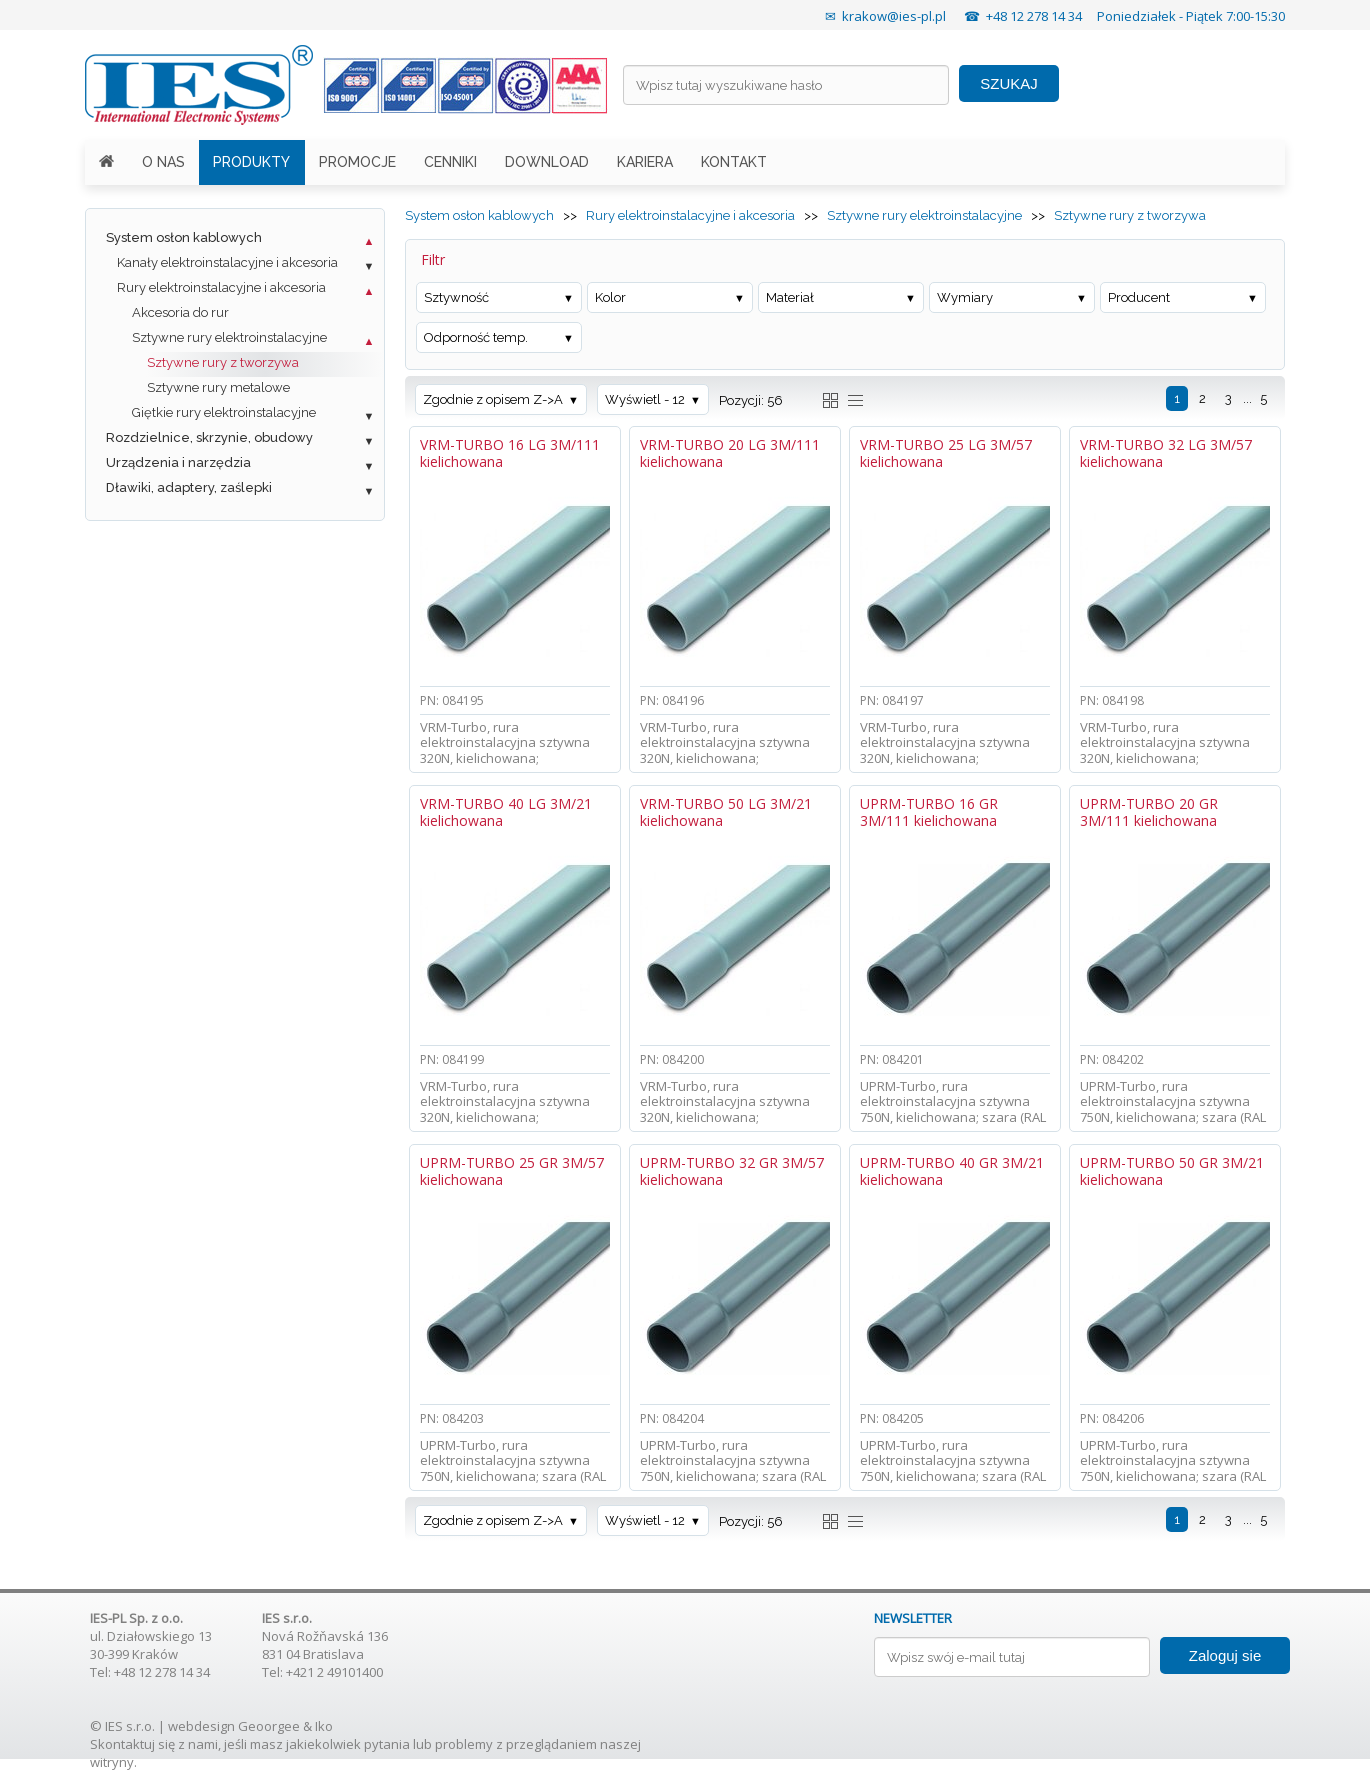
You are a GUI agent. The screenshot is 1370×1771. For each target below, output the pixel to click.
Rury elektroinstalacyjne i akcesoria (221, 287)
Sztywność (456, 297)
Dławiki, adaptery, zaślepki (189, 487)
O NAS (163, 162)
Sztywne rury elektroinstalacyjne (229, 337)
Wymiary (965, 297)
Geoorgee (269, 1726)
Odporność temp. (476, 337)
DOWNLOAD (547, 162)
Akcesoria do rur (180, 312)
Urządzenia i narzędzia (178, 462)
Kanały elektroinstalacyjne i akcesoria (227, 262)
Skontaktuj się (132, 1744)
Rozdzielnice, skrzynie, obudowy (209, 437)
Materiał (790, 297)
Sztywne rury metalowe (218, 387)
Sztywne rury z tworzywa (223, 362)
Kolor (610, 297)
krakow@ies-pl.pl (894, 16)
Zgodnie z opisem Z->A (493, 399)
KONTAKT (734, 162)
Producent (1139, 297)
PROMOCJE (357, 162)
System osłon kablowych (184, 237)
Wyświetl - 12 (645, 399)
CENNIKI (450, 162)
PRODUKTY (251, 162)
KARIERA (645, 162)
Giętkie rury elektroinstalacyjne (224, 412)
